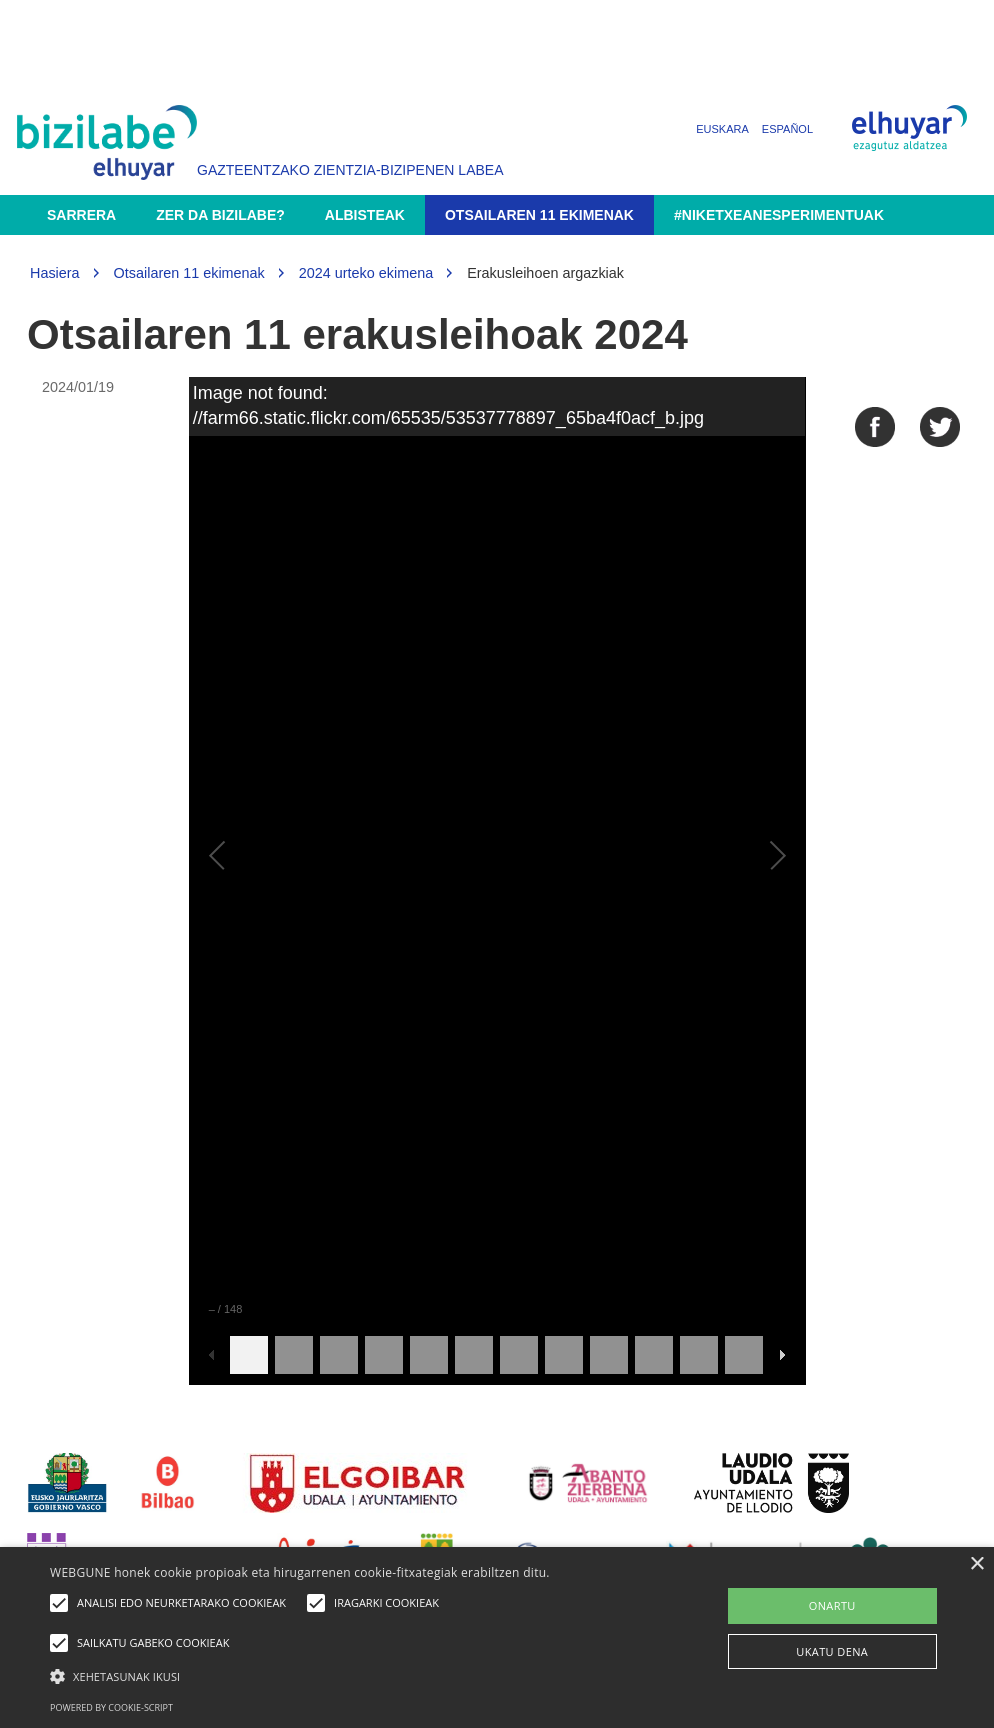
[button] (340, 1675)
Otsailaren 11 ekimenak (539, 215)
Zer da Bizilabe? (220, 215)
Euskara (722, 129)
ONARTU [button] (832, 1605)
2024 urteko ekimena (366, 273)
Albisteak (365, 215)
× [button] (976, 1564)
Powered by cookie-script (111, 1707)
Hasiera (55, 273)
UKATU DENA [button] (832, 1651)
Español (787, 129)
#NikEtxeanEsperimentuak (779, 215)
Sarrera (81, 215)
